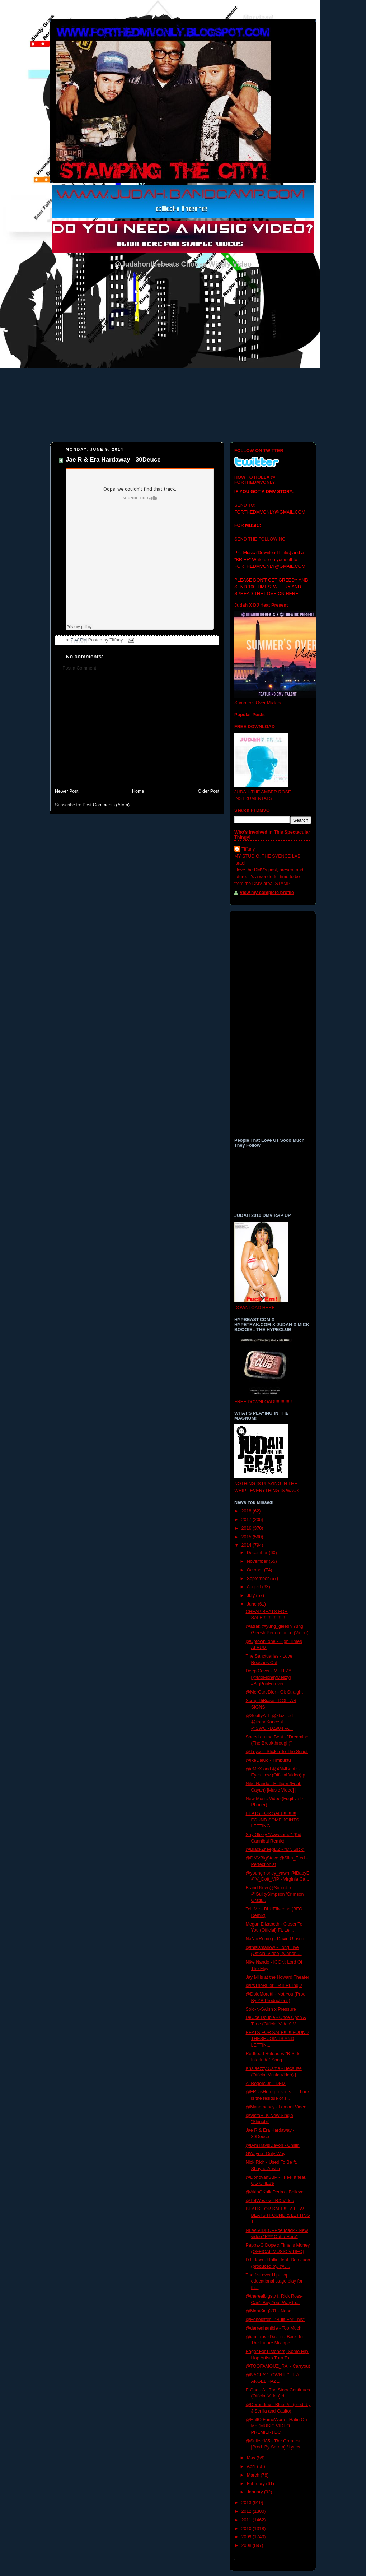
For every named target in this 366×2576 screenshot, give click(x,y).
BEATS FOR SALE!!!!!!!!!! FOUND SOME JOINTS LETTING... (272, 1820)
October (255, 1569)
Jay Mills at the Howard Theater (277, 1977)
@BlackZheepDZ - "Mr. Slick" (275, 1849)
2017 (247, 1519)
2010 (247, 2528)
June (252, 1604)
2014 (247, 1545)
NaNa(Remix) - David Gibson (275, 1938)
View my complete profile (267, 892)
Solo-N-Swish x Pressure (271, 2009)
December (258, 1552)
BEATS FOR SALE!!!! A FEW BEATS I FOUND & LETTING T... (278, 2215)
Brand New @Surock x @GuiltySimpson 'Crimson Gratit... (275, 1894)
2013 (247, 2502)
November (258, 1561)
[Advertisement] (137, 733)
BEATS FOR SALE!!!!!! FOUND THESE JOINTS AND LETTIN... (277, 2039)
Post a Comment (79, 668)
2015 (247, 1536)
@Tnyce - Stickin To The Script (277, 1751)
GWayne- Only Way (265, 2153)
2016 (247, 1528)
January (255, 2491)
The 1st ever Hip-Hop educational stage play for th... (274, 2281)
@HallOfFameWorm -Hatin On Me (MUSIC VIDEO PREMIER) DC (276, 2426)
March (254, 2475)
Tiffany (248, 849)
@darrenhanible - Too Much (274, 2328)
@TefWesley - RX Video (270, 2200)
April (252, 2466)
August (254, 1586)
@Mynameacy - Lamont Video (276, 2106)
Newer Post (66, 791)
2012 (247, 2511)
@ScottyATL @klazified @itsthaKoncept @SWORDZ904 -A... (269, 1722)
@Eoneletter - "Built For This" (275, 2319)
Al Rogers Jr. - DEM (266, 2083)
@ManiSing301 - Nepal (269, 2310)
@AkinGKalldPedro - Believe (275, 2192)
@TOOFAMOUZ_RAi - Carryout (278, 2366)
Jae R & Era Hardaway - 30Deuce (113, 459)
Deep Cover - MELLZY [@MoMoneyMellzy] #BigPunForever (269, 1677)
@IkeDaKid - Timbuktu (268, 1760)
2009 (247, 2536)
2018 (247, 1511)
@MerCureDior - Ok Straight (274, 1692)
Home (138, 791)
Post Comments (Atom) (106, 804)
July (251, 1595)
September (258, 1578)
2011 (247, 2519)
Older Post (208, 791)
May (252, 2457)
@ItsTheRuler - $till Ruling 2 (274, 1985)
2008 (247, 2545)
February (256, 2483)
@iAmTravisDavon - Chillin (273, 2145)
